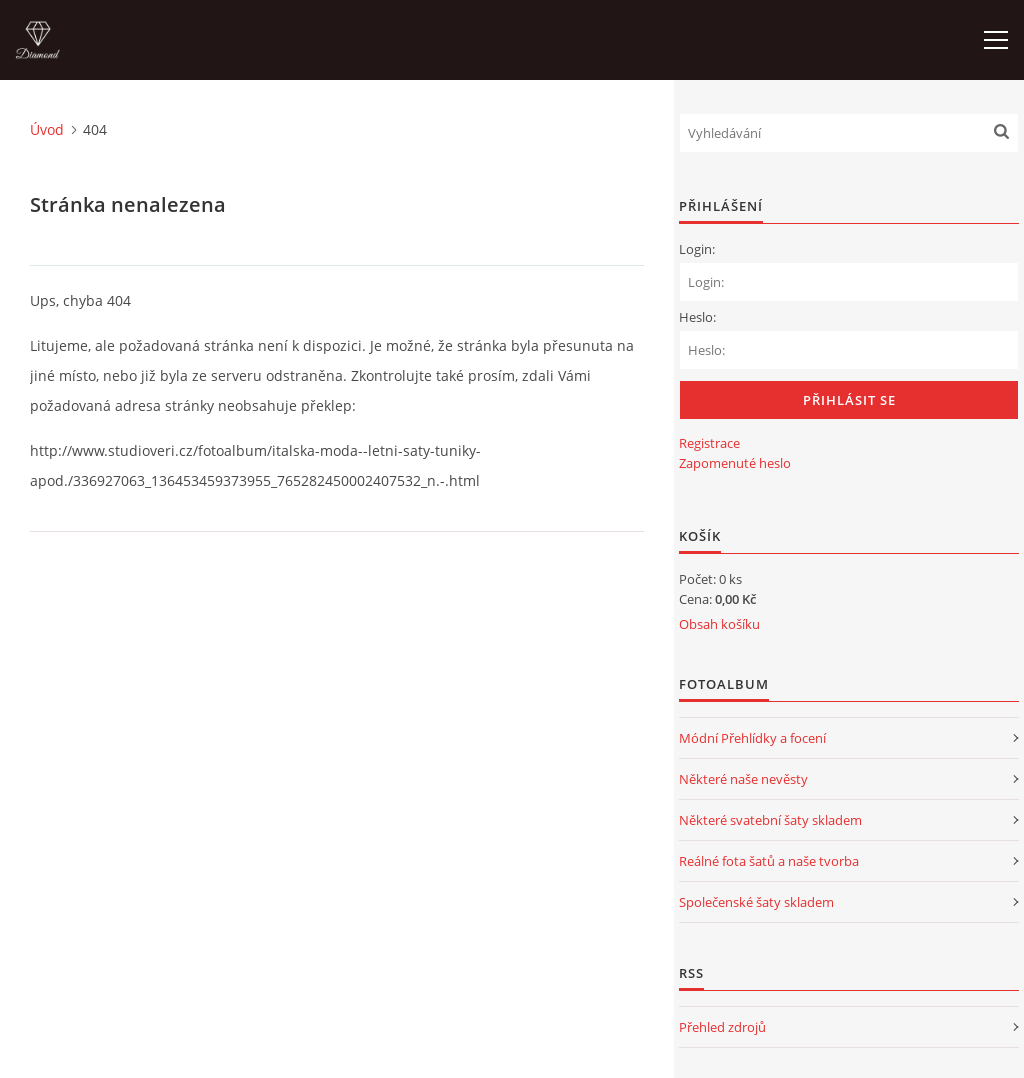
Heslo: (697, 317)
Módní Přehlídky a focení (752, 738)
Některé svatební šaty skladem (770, 820)
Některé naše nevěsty (743, 779)
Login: (697, 249)
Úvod (47, 129)
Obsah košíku (719, 624)
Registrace (709, 443)
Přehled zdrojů (722, 1027)
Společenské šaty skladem (756, 902)
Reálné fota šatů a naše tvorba (769, 861)
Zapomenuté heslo (735, 463)
